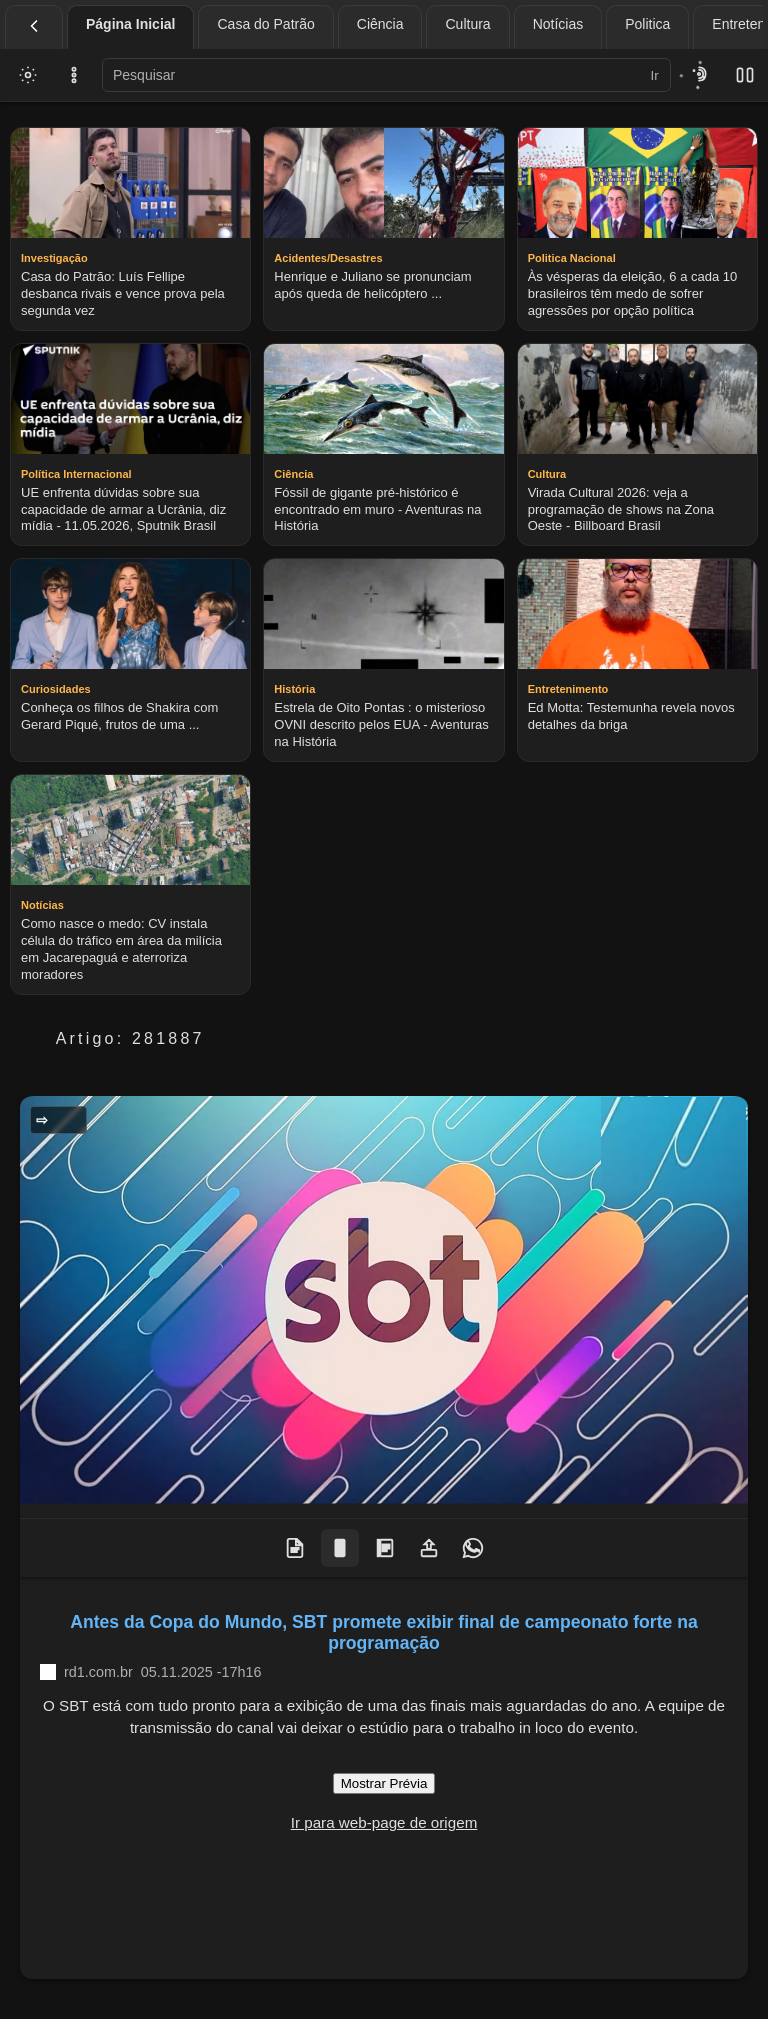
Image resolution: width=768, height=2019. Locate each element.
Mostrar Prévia (384, 1783)
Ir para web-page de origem (384, 1822)
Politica (647, 24)
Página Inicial (130, 24)
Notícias (558, 24)
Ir (655, 75)
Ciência (380, 24)
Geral (64, 1120)
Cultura (467, 24)
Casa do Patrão (265, 24)
